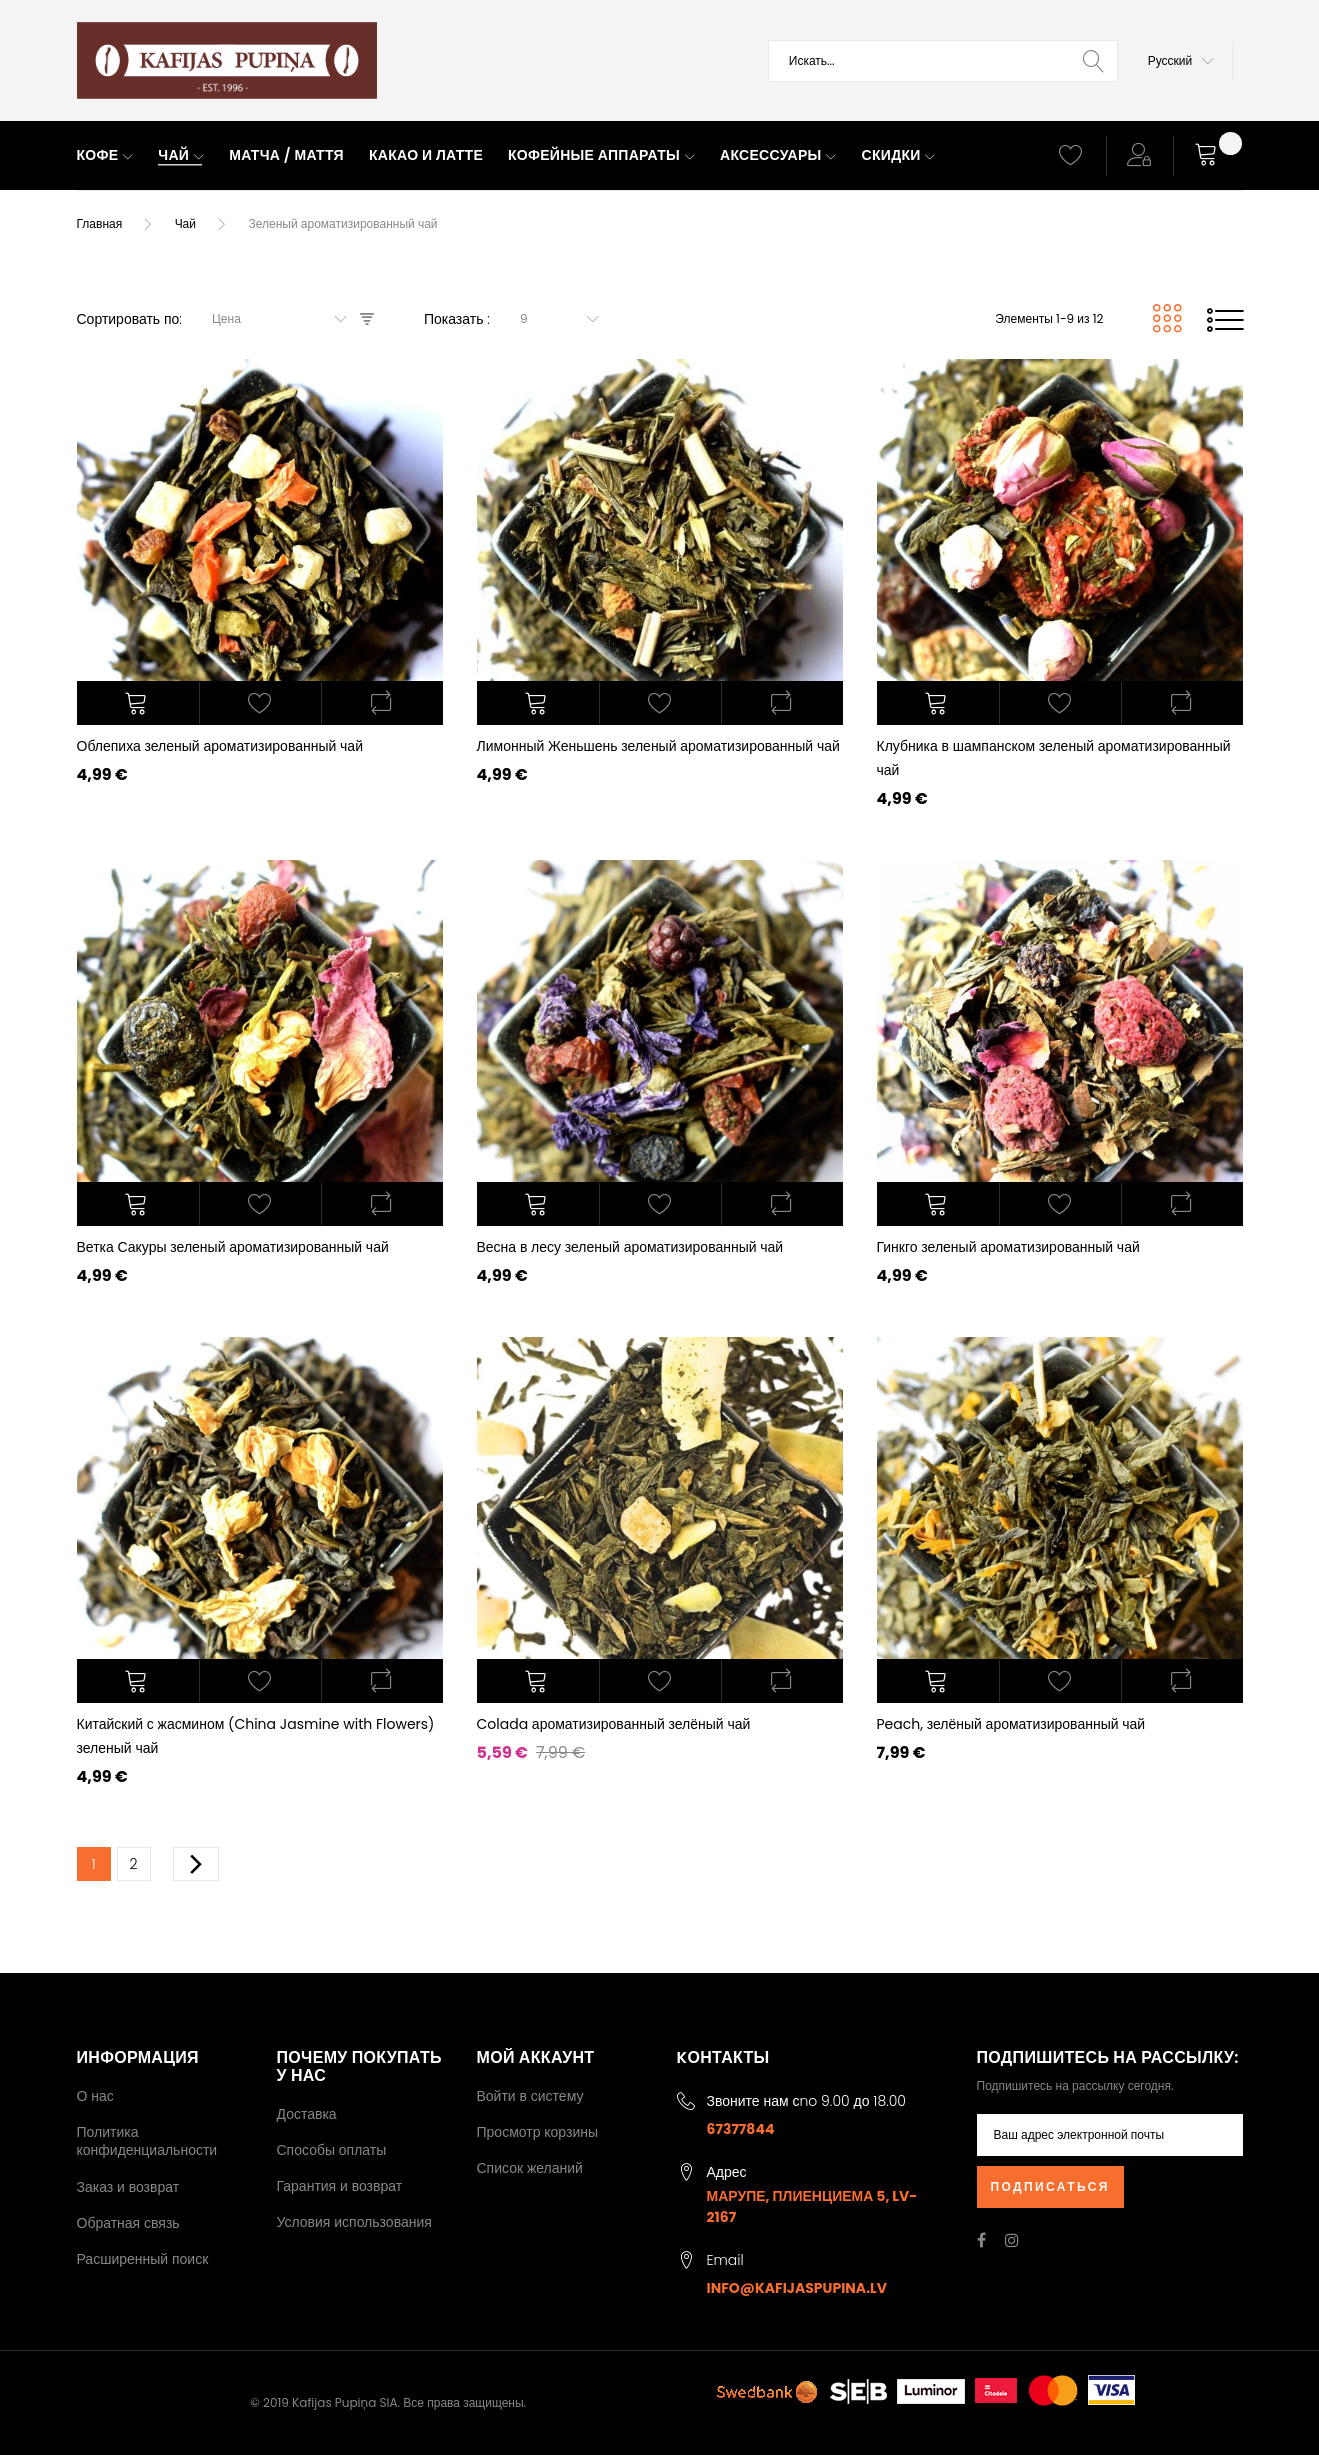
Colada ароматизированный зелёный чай (614, 1724)
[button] (1181, 61)
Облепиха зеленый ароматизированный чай (220, 746)
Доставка (307, 2114)
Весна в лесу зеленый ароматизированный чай (630, 1247)
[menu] (550, 156)
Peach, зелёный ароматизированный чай (1011, 1724)
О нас (95, 2096)
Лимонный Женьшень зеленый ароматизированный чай (658, 746)
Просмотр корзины (538, 2132)
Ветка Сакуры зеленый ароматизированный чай (233, 1247)
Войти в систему (530, 2096)
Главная (100, 223)
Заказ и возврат (128, 2187)
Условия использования (354, 2222)
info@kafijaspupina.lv (797, 2288)
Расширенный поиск (143, 2259)
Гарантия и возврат (340, 2186)
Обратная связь (128, 2223)
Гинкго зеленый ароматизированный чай (1008, 1247)
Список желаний (530, 2168)
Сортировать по (128, 319)
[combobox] (943, 61)
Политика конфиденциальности (147, 2141)
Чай (185, 223)
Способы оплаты (332, 2150)
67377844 (741, 2129)
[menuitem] (105, 156)
